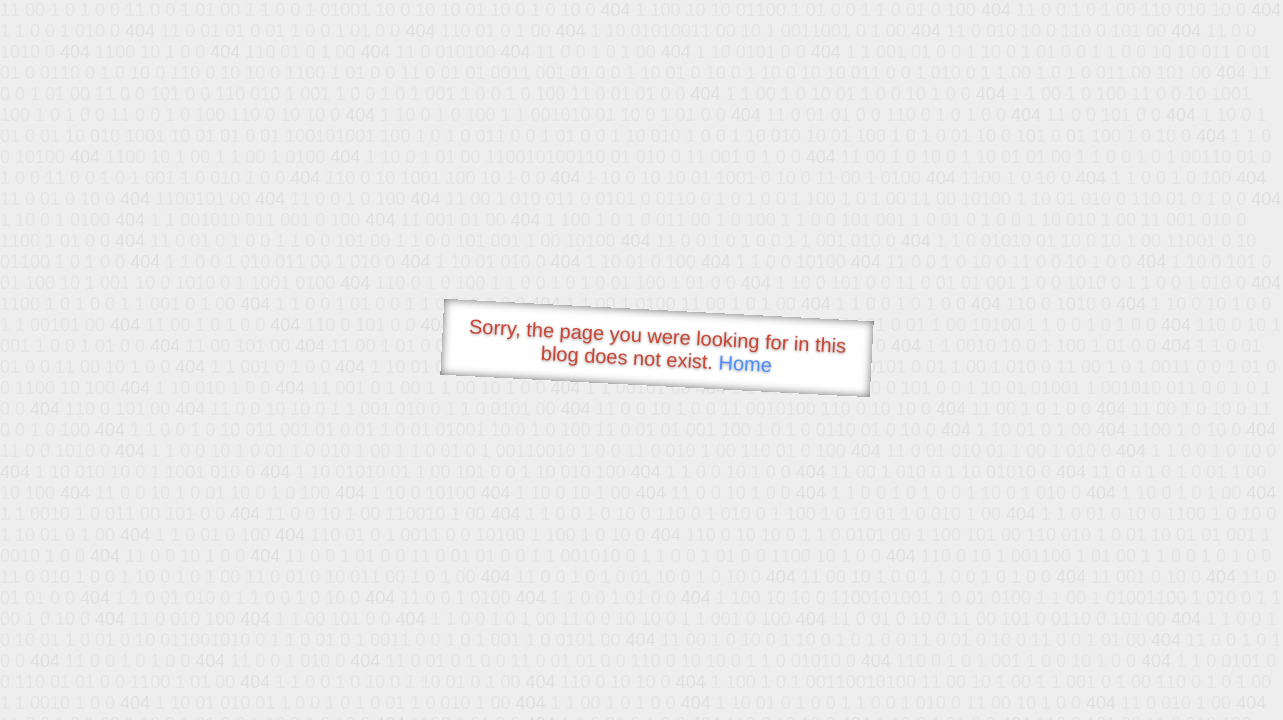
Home (745, 363)
